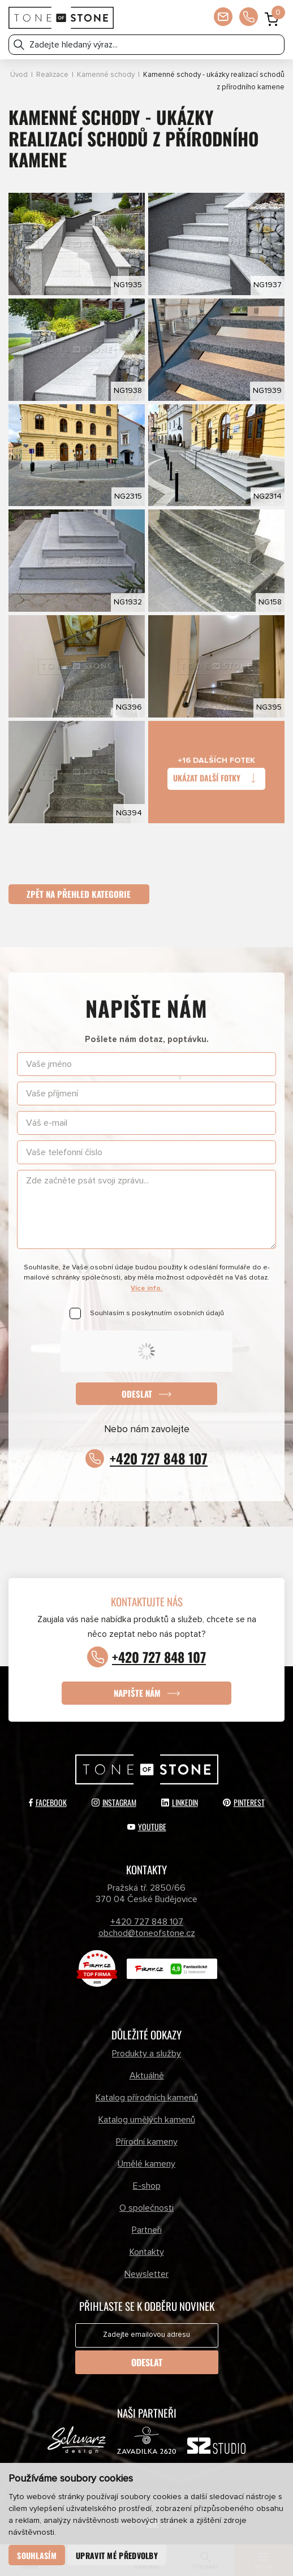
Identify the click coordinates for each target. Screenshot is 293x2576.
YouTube (146, 1826)
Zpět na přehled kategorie (79, 894)
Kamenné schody (106, 75)
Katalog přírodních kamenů (147, 2097)
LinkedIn (179, 1802)
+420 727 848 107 (159, 1458)
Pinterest (244, 1802)
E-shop (147, 2185)
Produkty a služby (146, 2053)
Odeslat (137, 1394)
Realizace (52, 75)
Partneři (147, 2229)
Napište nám (137, 1693)
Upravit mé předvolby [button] (117, 2555)
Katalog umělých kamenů (146, 2119)
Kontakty (147, 2252)
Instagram (114, 1802)
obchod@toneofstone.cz (146, 1933)
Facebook (48, 1802)
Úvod (19, 75)
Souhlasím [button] (37, 2555)
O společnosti (146, 2207)
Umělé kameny (146, 2163)
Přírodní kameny (147, 2141)
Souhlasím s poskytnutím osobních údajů (157, 1313)
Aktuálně (147, 2075)
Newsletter (146, 2274)
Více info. (146, 1288)
